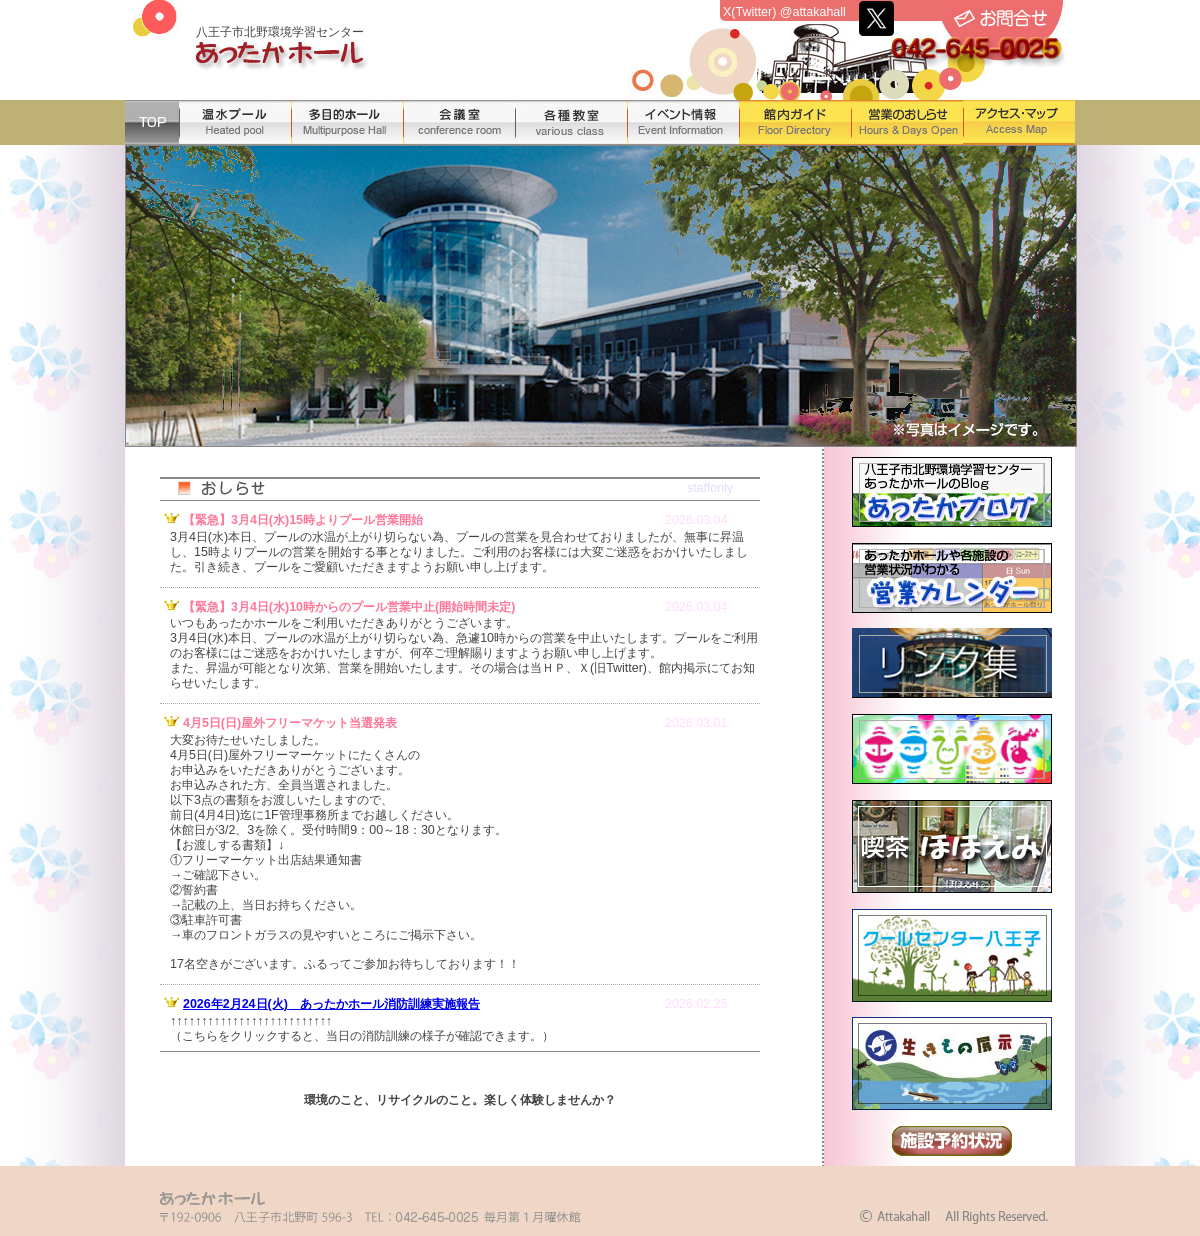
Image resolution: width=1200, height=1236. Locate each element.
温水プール (235, 122)
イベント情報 (683, 122)
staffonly (710, 488)
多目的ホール (347, 122)
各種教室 (571, 122)
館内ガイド (795, 122)
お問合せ (1001, 19)
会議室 (459, 122)
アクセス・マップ (1019, 122)
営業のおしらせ (907, 122)
